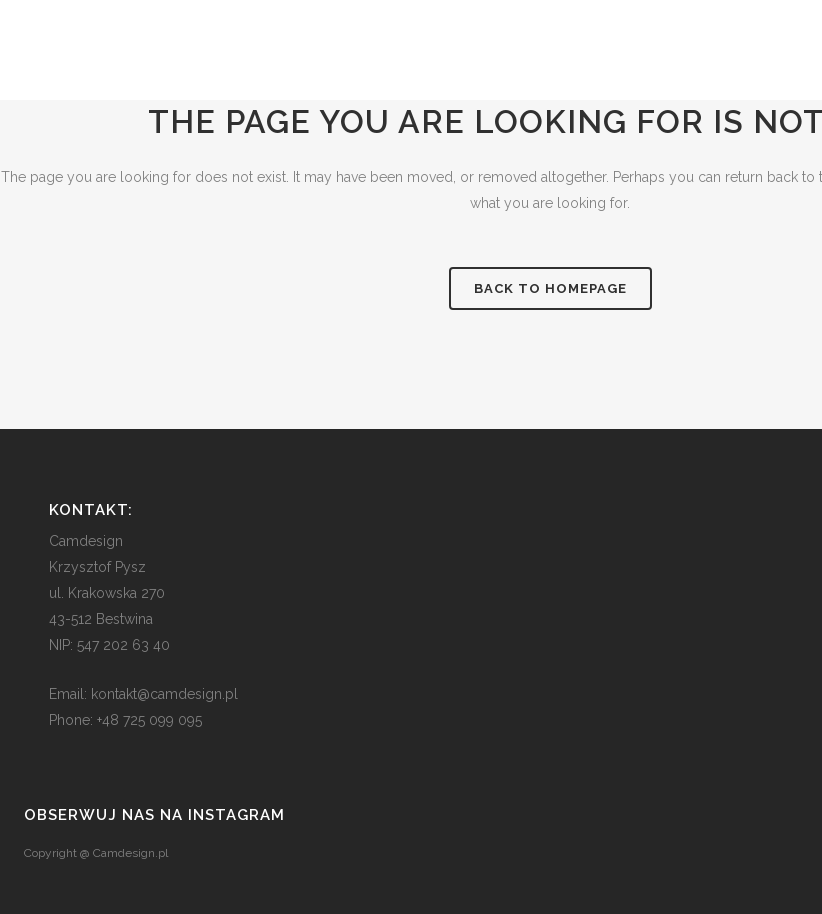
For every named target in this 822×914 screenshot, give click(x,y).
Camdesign (86, 541)
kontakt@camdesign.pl (164, 694)
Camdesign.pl (130, 853)
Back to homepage (550, 288)
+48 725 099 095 (149, 720)
